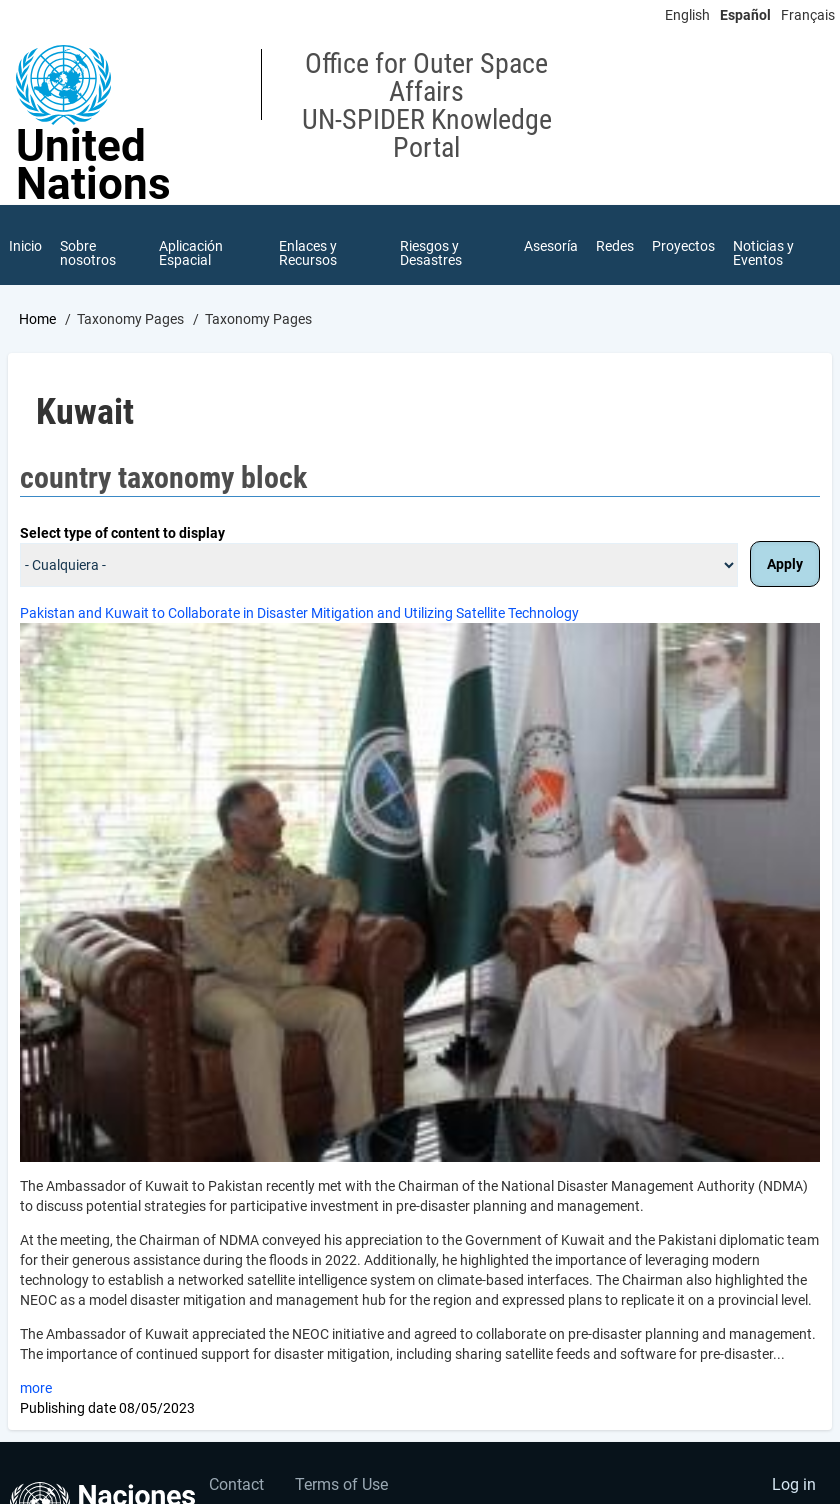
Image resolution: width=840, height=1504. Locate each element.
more (36, 1388)
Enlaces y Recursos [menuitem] (308, 253)
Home (37, 319)
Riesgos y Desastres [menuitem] (431, 253)
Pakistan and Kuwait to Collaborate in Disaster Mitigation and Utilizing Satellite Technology (299, 613)
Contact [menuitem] (236, 1484)
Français (808, 15)
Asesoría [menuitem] (551, 246)
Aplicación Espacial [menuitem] (191, 253)
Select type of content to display (122, 533)
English (687, 15)
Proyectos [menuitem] (683, 246)
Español (745, 15)
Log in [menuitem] (794, 1484)
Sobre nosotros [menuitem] (88, 253)
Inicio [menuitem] (25, 246)
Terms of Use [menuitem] (341, 1484)
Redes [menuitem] (615, 246)
